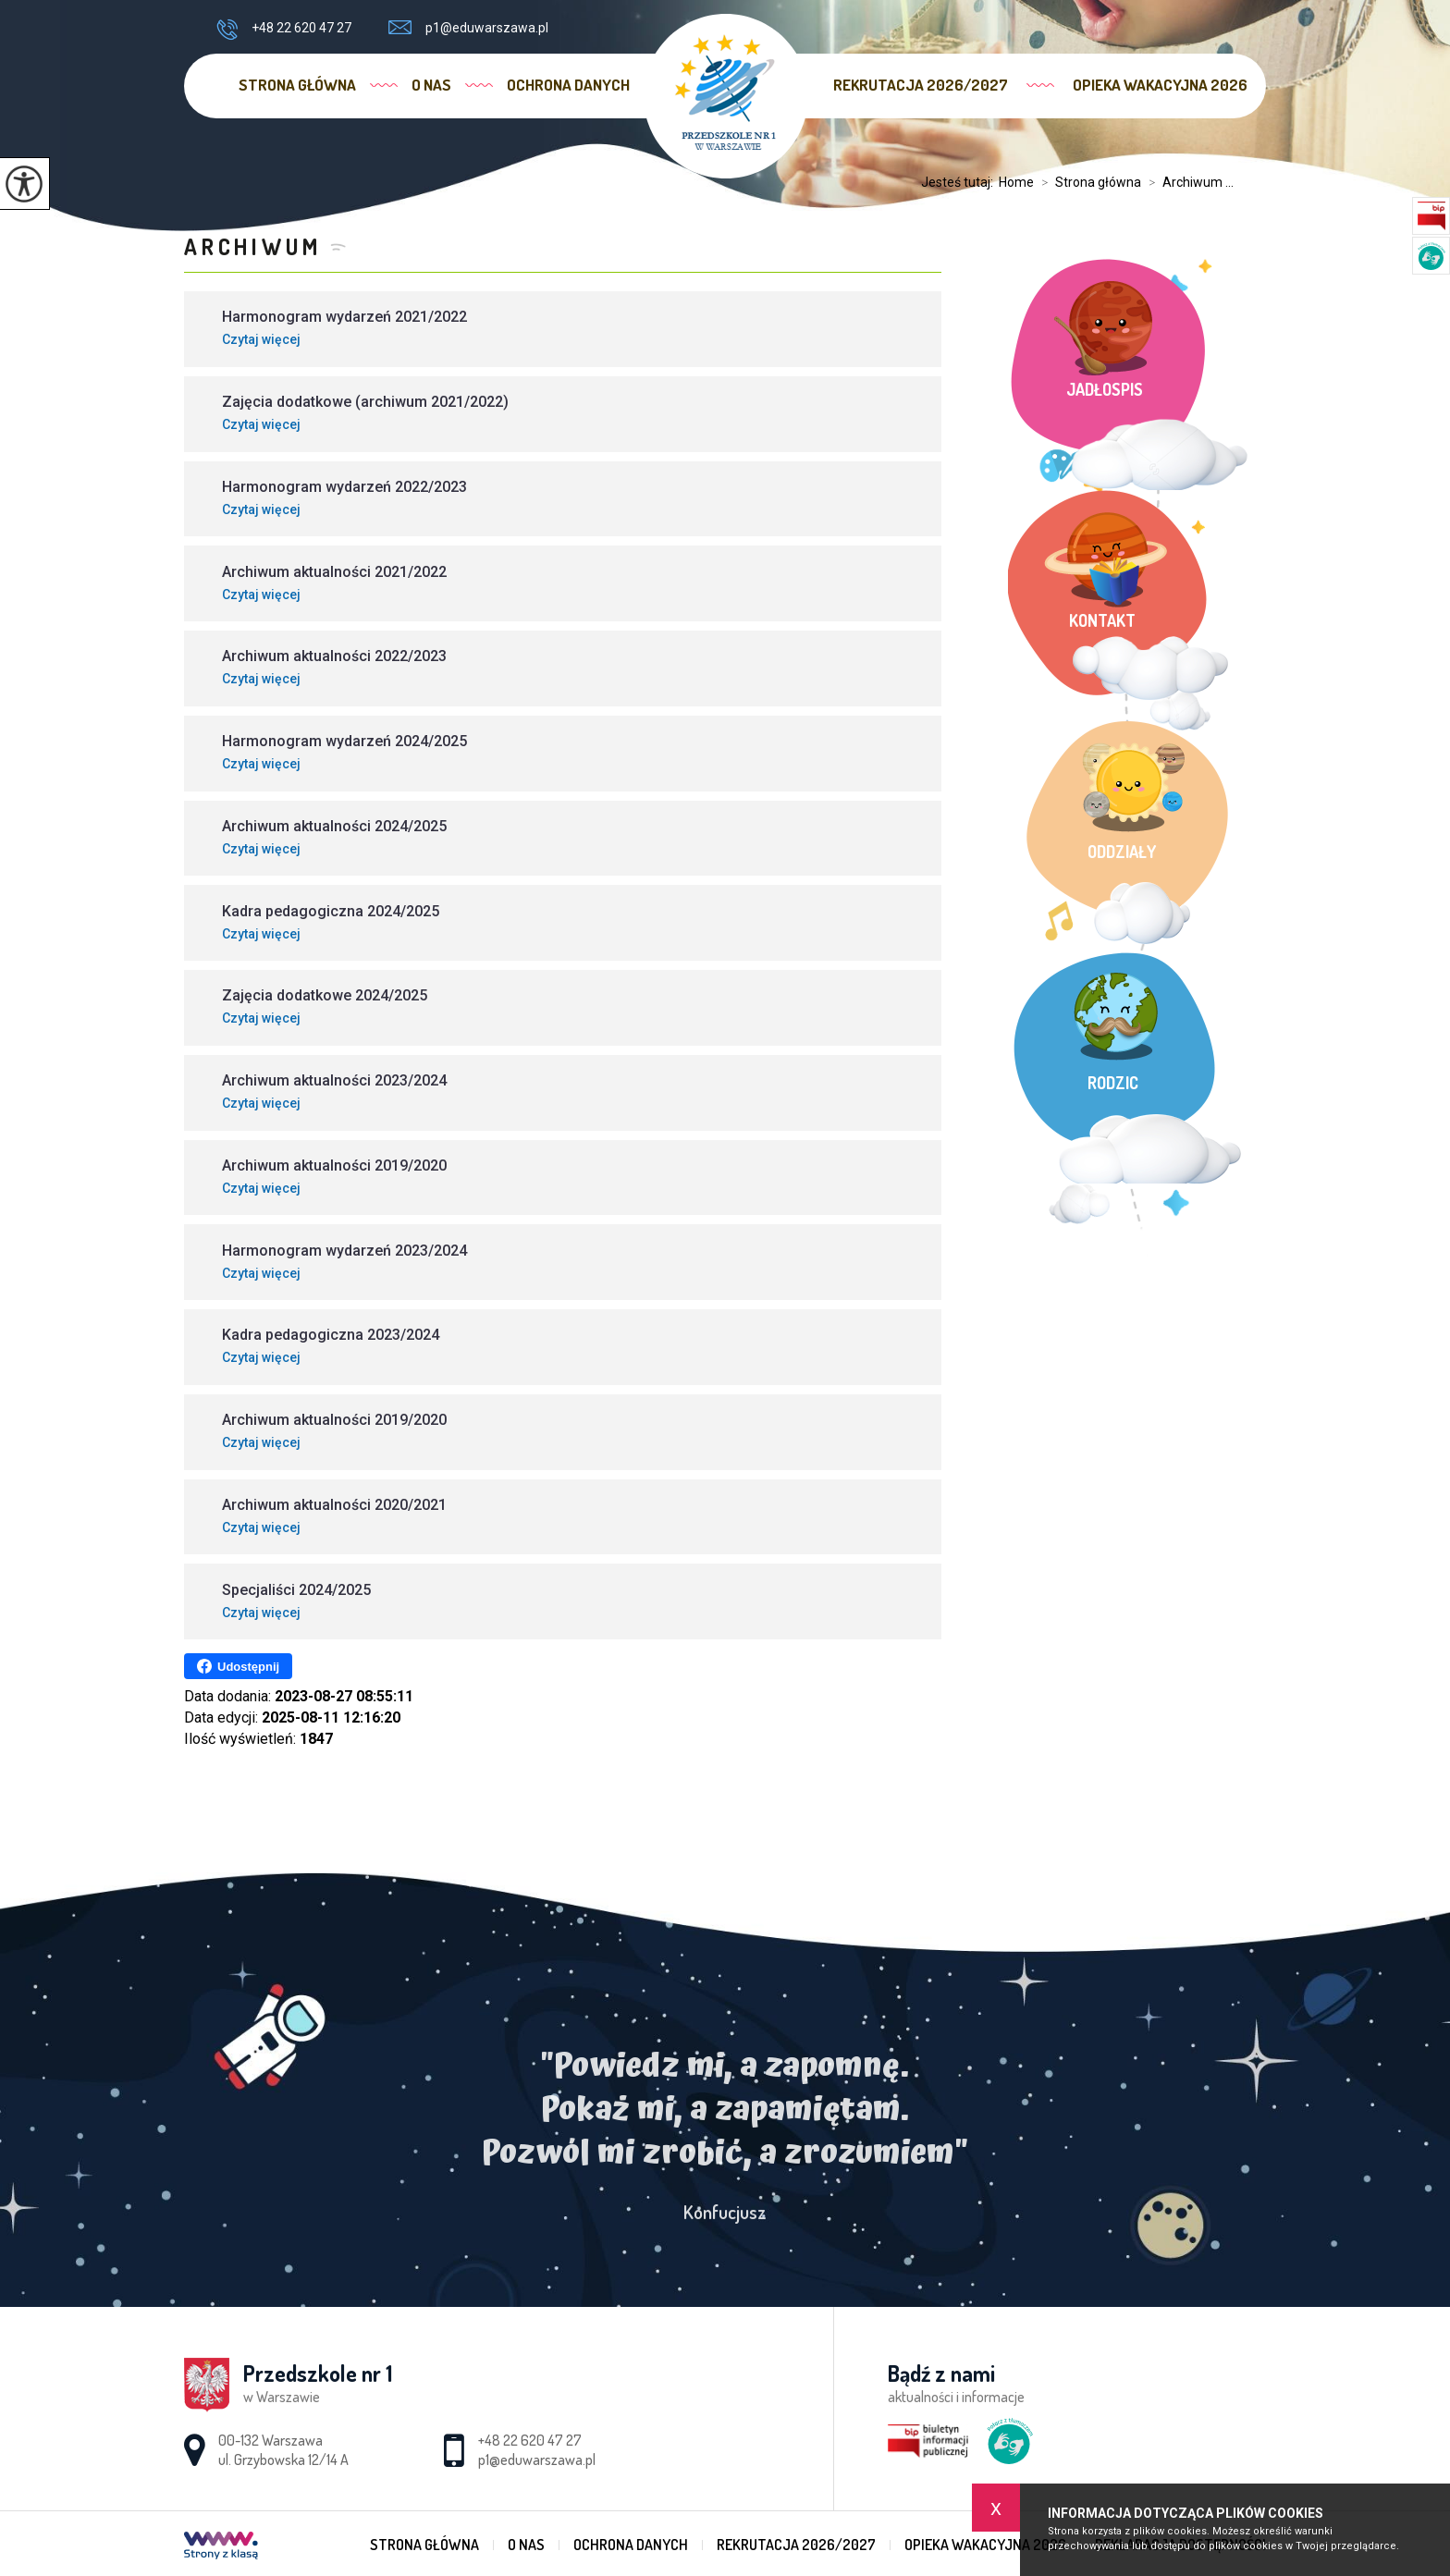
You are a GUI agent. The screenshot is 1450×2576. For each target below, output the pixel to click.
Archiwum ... (1187, 182)
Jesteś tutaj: (960, 182)
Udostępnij (238, 1666)
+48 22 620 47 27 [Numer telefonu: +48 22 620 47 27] (530, 2440)
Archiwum (252, 246)
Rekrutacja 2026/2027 (920, 84)
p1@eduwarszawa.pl (468, 27)
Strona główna (297, 84)
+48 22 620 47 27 (283, 29)
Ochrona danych (568, 84)
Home (1016, 182)
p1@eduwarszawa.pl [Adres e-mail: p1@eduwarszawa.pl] (537, 2459)
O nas (431, 84)
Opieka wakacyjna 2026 (1160, 84)
